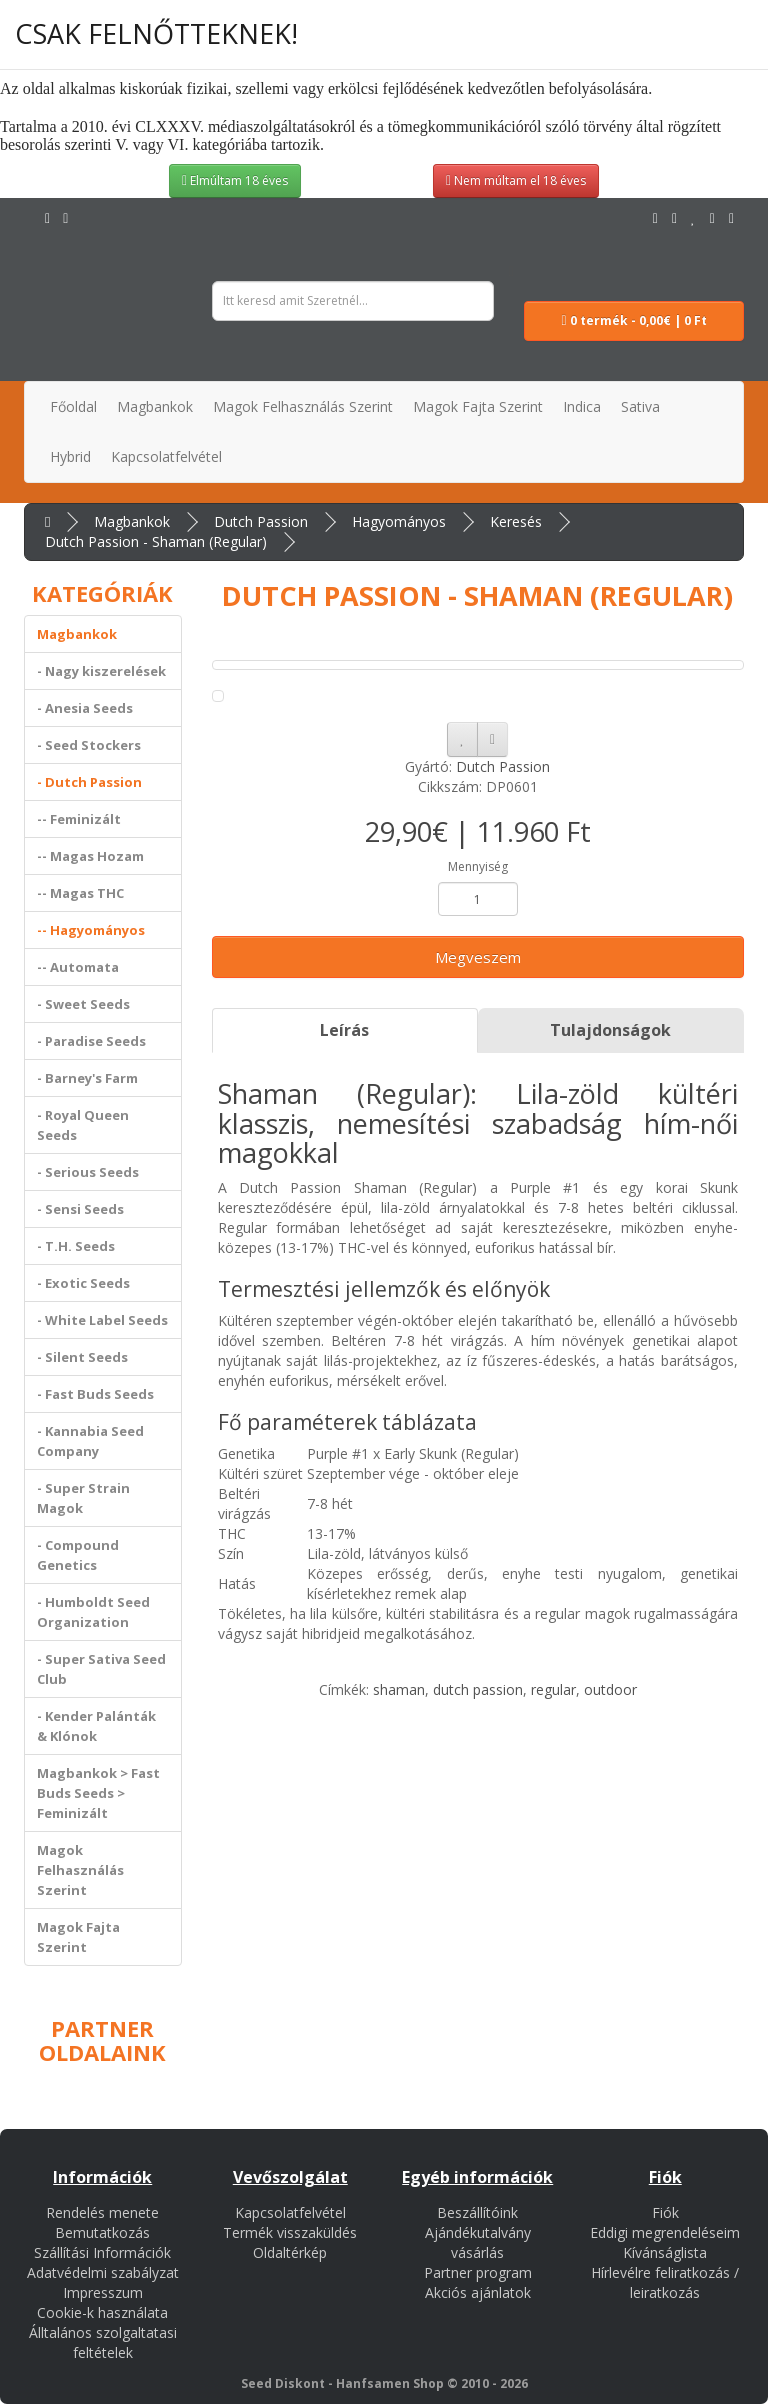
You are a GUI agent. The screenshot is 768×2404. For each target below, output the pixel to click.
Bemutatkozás (102, 2232)
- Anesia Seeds (85, 708)
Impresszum (103, 2292)
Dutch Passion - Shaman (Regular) (156, 541)
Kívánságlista (665, 2252)
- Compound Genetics (78, 1555)
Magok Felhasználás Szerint (80, 1870)
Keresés (516, 521)
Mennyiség (478, 866)
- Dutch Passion (89, 782)
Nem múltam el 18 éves (516, 180)
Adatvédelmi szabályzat (103, 2272)
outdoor (610, 1689)
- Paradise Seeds (91, 1041)
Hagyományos (399, 521)
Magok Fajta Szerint (78, 1937)
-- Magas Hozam (90, 856)
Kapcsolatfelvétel (290, 2212)
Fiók (665, 2212)
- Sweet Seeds (83, 1004)
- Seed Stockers (89, 745)
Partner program (478, 2272)
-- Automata (78, 967)
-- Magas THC (80, 893)
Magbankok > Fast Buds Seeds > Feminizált (98, 1793)
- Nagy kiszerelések (101, 671)
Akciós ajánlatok (478, 2292)
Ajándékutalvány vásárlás (478, 2242)
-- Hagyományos (91, 930)
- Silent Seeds (82, 1357)
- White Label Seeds (102, 1320)
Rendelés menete (102, 2212)
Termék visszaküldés (290, 2232)
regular (553, 1689)
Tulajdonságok (610, 1030)
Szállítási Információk (102, 2252)
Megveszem (478, 957)
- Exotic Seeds (83, 1283)
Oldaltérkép (290, 2252)
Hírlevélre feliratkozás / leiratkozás (665, 2282)
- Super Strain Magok (83, 1498)
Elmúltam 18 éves (235, 180)
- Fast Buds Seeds (95, 1394)
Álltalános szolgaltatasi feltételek (103, 2342)
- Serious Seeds (88, 1172)
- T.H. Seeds (76, 1246)
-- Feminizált (79, 819)
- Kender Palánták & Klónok (96, 1726)
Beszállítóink (477, 2212)
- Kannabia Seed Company (90, 1441)
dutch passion (478, 1689)
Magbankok (132, 521)
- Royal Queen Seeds (83, 1125)
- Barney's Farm (87, 1078)
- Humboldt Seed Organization (93, 1612)
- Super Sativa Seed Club (101, 1669)
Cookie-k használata (102, 2312)
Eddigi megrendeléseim (665, 2232)
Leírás (344, 1030)
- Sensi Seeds (80, 1209)
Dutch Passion (261, 521)
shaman (399, 1689)
